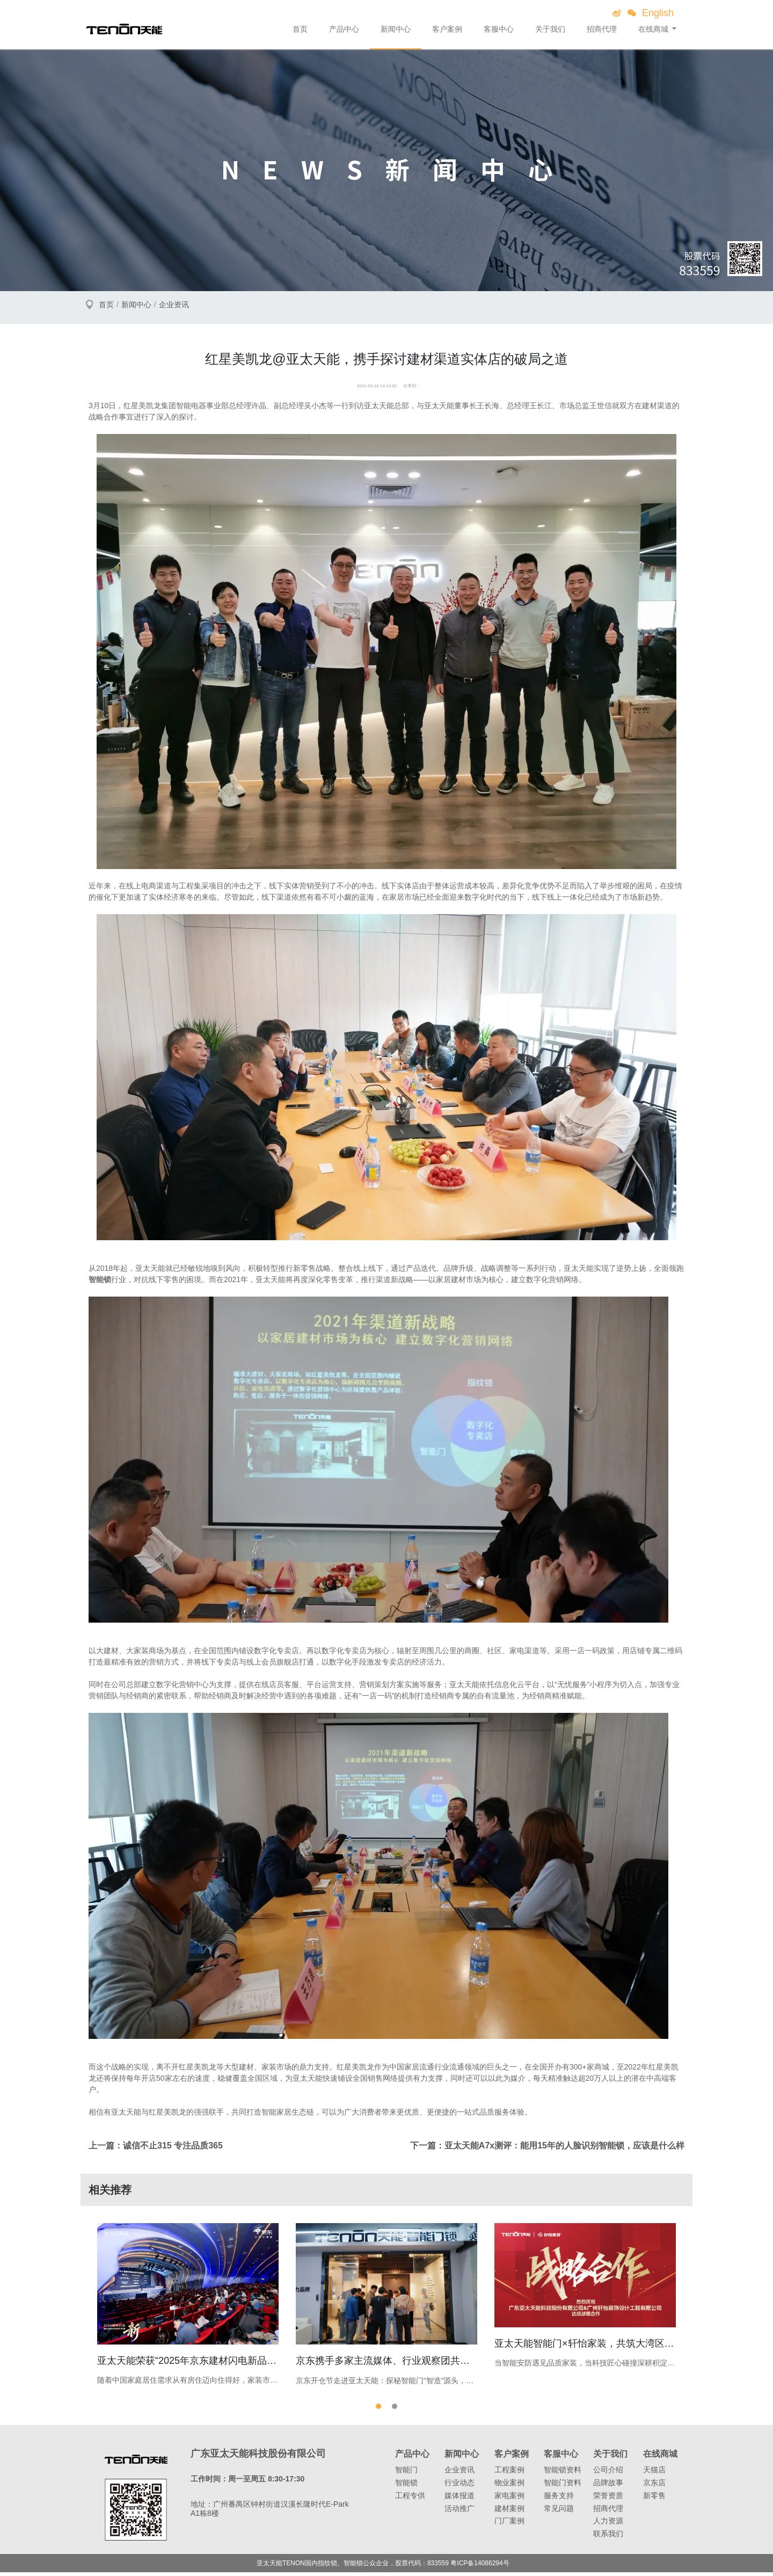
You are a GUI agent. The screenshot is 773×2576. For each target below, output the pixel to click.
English (658, 13)
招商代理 (602, 29)
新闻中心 (396, 29)
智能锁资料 (562, 2473)
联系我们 (608, 2537)
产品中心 (344, 29)
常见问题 (559, 2512)
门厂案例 (509, 2525)
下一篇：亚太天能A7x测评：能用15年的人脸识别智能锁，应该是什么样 (547, 2145)
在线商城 (660, 2457)
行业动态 (459, 2486)
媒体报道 (459, 2499)
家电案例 (509, 2499)
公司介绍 (608, 2473)
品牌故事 (608, 2486)
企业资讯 (174, 304)
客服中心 (499, 29)
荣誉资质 (608, 2499)
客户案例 (447, 29)
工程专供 (410, 2499)
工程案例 (509, 2473)
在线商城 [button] (654, 29)
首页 (300, 29)
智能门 (406, 2473)
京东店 (654, 2486)
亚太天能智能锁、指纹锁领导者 (124, 29)
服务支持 (559, 2499)
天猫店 (654, 2473)
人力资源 (608, 2525)
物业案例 (509, 2486)
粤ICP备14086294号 (479, 2567)
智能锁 (406, 2486)
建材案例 (509, 2512)
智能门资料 (562, 2486)
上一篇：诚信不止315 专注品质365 (156, 2145)
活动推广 (459, 2512)
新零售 (654, 2499)
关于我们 (550, 29)
